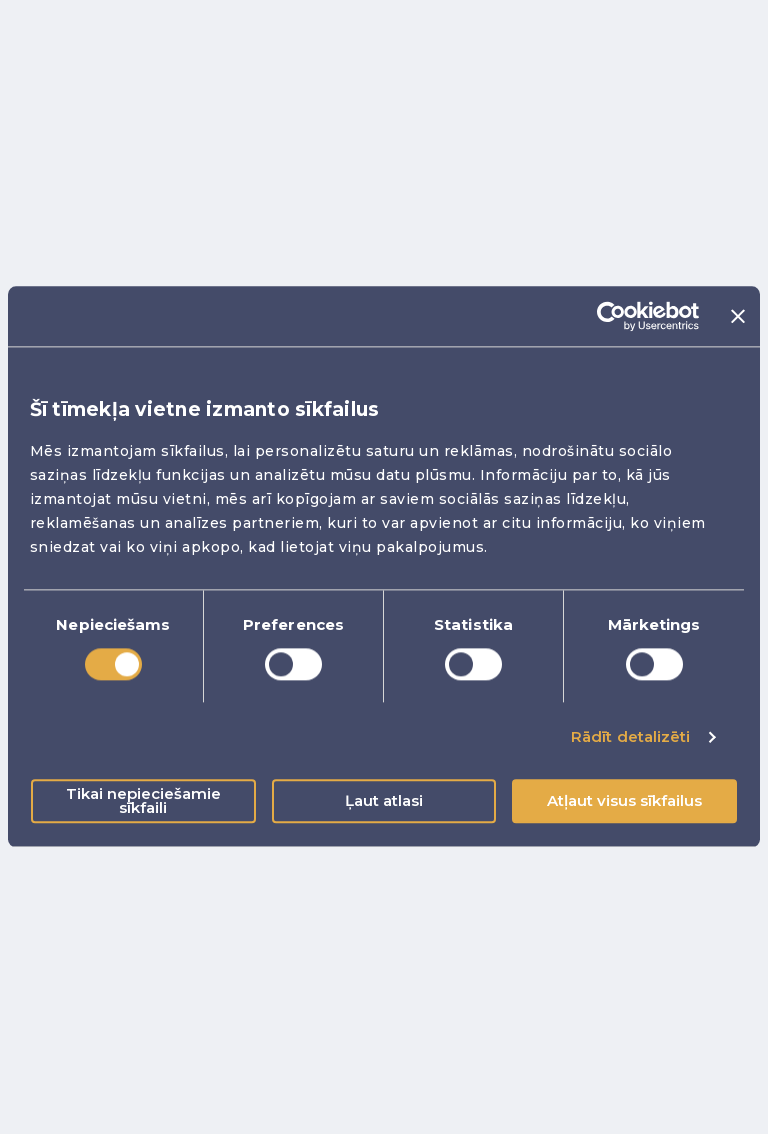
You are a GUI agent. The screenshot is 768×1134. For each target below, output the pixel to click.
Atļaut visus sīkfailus (624, 801)
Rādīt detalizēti (631, 736)
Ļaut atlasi (384, 801)
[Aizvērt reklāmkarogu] (738, 316)
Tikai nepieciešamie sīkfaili (143, 801)
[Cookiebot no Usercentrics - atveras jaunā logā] (611, 316)
